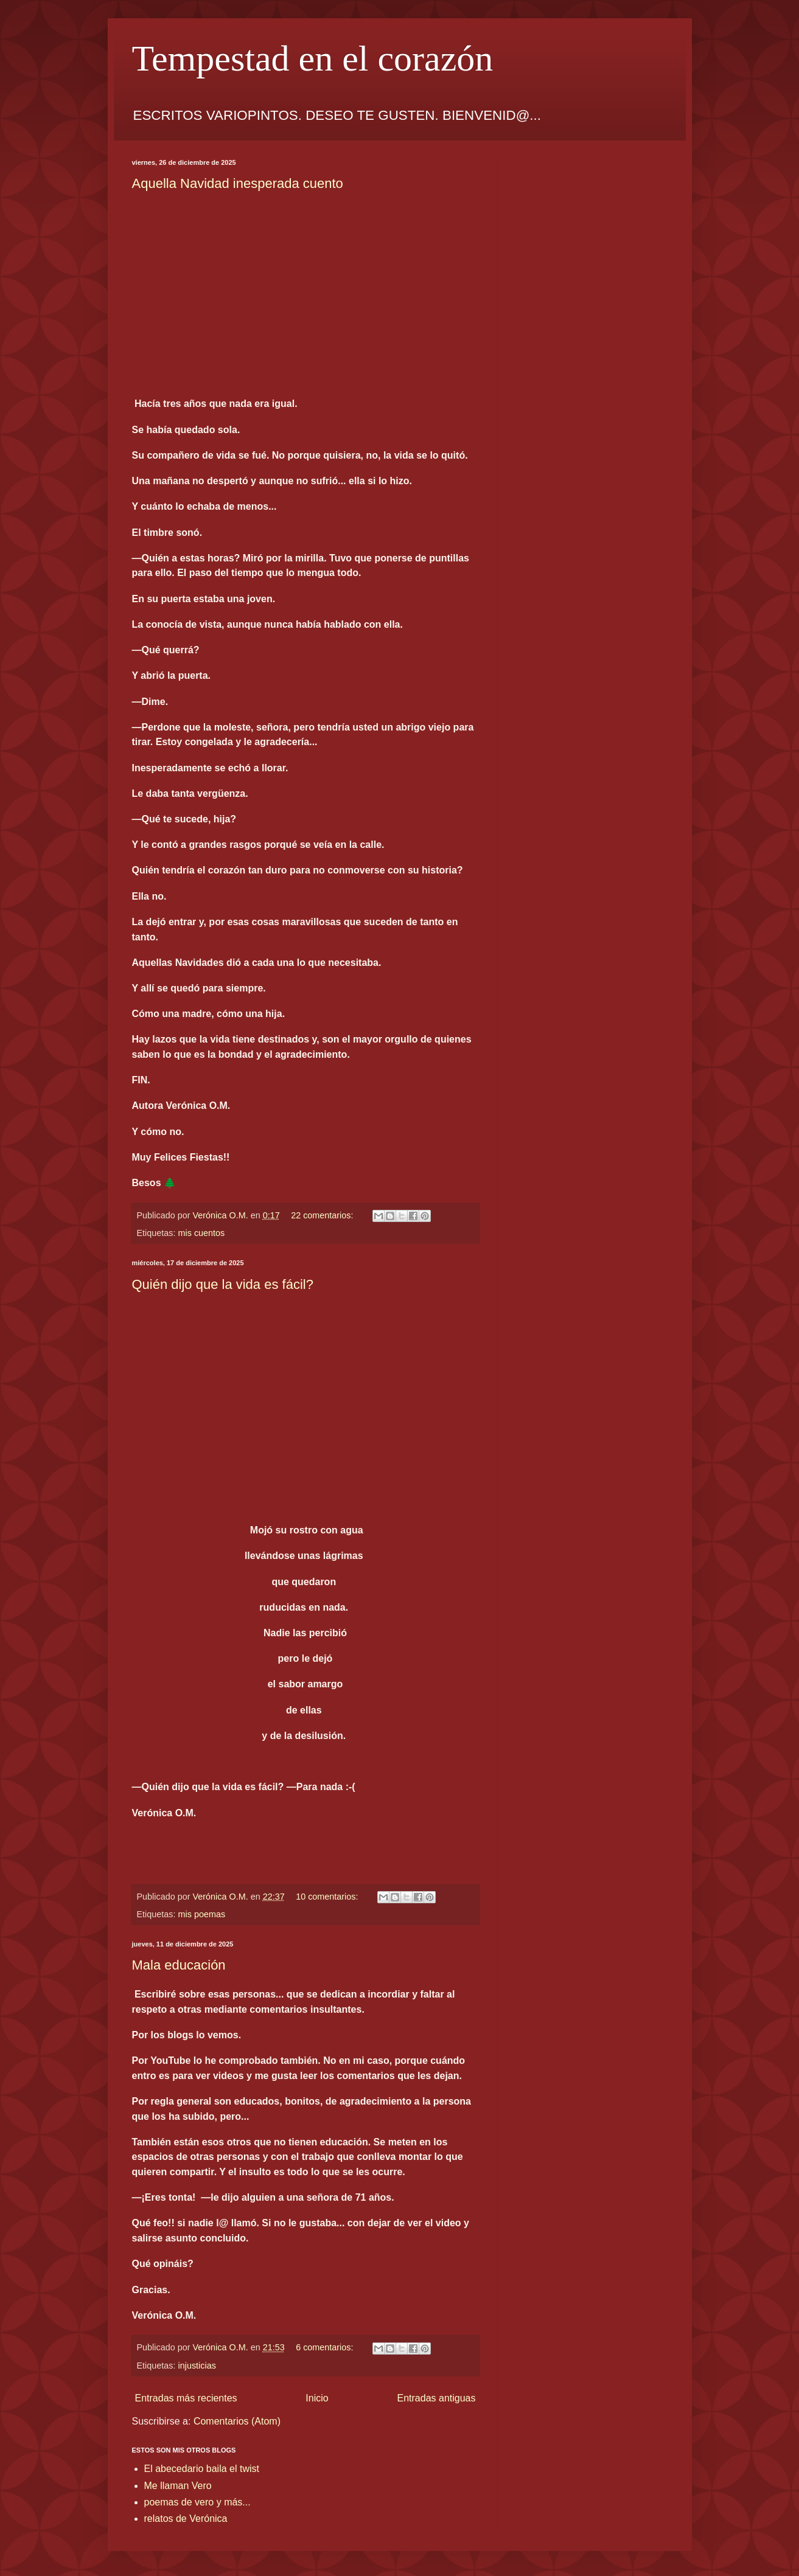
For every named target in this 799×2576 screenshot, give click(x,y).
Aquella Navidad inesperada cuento (237, 183)
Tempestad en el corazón (313, 58)
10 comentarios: (328, 1896)
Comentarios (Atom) (237, 2421)
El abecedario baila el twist (201, 2468)
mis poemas (202, 1914)
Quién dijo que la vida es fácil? (222, 1284)
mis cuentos (201, 1233)
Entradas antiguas (436, 2398)
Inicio (316, 2398)
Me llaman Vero (178, 2486)
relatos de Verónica (186, 2518)
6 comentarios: (325, 2347)
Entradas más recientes (186, 2398)
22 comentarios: (323, 1215)
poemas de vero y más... (197, 2502)
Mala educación (179, 1965)
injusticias (197, 2365)
